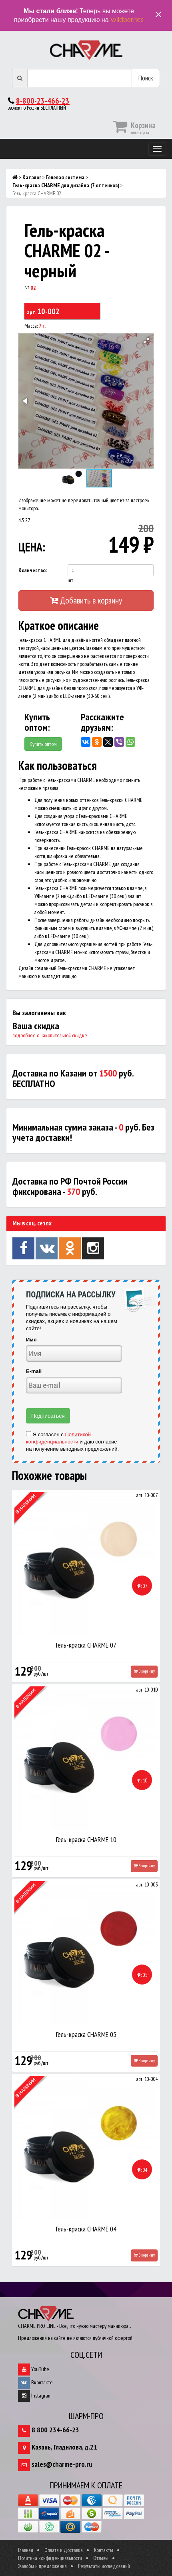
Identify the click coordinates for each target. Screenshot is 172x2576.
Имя (31, 1340)
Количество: (32, 570)
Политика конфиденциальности (50, 2558)
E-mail (34, 1371)
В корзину (144, 1671)
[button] (146, 340)
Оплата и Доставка (63, 2550)
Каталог (31, 177)
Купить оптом (43, 744)
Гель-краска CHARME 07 (86, 1645)
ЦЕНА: (31, 547)
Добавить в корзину (86, 600)
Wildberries (127, 20)
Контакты (103, 2550)
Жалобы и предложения (42, 2566)
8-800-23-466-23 (43, 101)
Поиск (145, 77)
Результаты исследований (104, 2566)
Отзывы (100, 2558)
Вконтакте (35, 2382)
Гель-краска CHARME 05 (86, 2034)
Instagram (35, 2395)
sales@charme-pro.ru (62, 2464)
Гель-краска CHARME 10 (86, 1839)
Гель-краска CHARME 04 (86, 2228)
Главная (25, 2550)
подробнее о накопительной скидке (49, 1035)
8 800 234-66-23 (55, 2429)
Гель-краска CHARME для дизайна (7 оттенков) (65, 185)
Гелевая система (65, 177)
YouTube (33, 2369)
